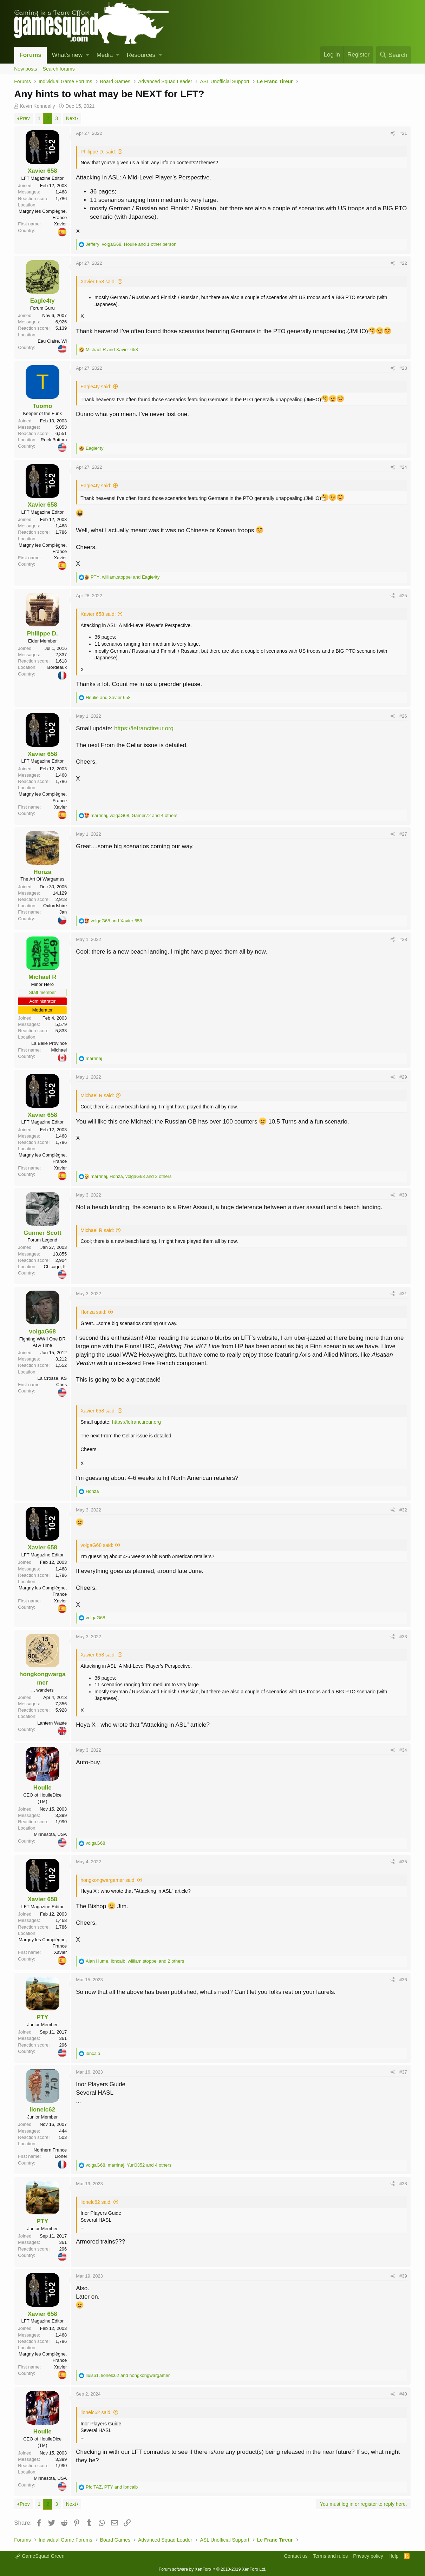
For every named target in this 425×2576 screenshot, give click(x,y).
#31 (403, 1293)
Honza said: (93, 1312)
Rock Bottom (54, 439)
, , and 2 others (131, 1176)
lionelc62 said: (96, 2202)
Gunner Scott (42, 1233)
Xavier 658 (42, 170)
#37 (403, 2072)
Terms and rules (330, 2556)
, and (125, 577)
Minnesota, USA (50, 1834)
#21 (403, 133)
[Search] (393, 55)
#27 (403, 834)
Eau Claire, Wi (52, 341)
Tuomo (42, 406)
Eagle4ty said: (95, 386)
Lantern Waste (52, 1723)
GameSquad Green (39, 2556)
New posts (25, 69)
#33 (403, 1636)
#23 (403, 368)
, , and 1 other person (131, 244)
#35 (403, 1861)
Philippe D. (42, 633)
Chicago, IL (55, 1266)
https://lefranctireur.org (144, 728)
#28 (403, 939)
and (112, 349)
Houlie (42, 1787)
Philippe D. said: (98, 151)
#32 (403, 1510)
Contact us (296, 2556)
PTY (42, 2017)
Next (71, 118)
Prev (25, 118)
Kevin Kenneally (37, 106)
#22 (403, 263)
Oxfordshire (55, 905)
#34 (403, 1750)
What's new (67, 55)
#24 (403, 467)
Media (105, 55)
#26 (403, 716)
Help (393, 2556)
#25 (403, 595)
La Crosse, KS (52, 1378)
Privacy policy (368, 2556)
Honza (42, 872)
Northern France (50, 2150)
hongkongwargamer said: (108, 1880)
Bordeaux (57, 667)
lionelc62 (42, 2109)
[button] (87, 55)
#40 (403, 2394)
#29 (403, 1077)
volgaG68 (42, 1331)
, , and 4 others (134, 815)
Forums (30, 55)
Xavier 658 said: (98, 281)
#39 (403, 2276)
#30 (403, 1195)
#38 (403, 2183)
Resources (141, 55)
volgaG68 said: (96, 1545)
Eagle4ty (42, 300)
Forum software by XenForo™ (212, 2569)
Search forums (59, 69)
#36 (403, 1979)
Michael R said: (97, 1095)
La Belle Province (49, 1043)
